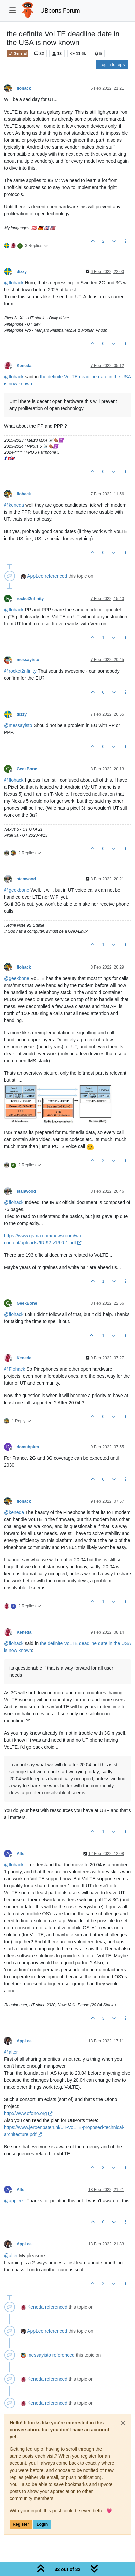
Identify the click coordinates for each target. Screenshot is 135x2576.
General (17, 53)
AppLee (35, 576)
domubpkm (28, 1447)
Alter (21, 1853)
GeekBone (27, 769)
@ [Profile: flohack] (14, 282)
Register (21, 2524)
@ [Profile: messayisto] (18, 725)
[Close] (123, 2423)
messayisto (28, 659)
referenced (56, 576)
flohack (24, 88)
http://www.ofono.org (28, 2113)
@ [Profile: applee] (13, 2200)
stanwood (26, 879)
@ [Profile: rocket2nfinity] (20, 671)
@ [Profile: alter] (11, 2052)
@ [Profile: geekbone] (16, 890)
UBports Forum (60, 10)
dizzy (22, 271)
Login (42, 2524)
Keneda (24, 365)
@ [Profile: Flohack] (14, 1369)
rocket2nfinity (30, 598)
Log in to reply (112, 64)
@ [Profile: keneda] (14, 505)
